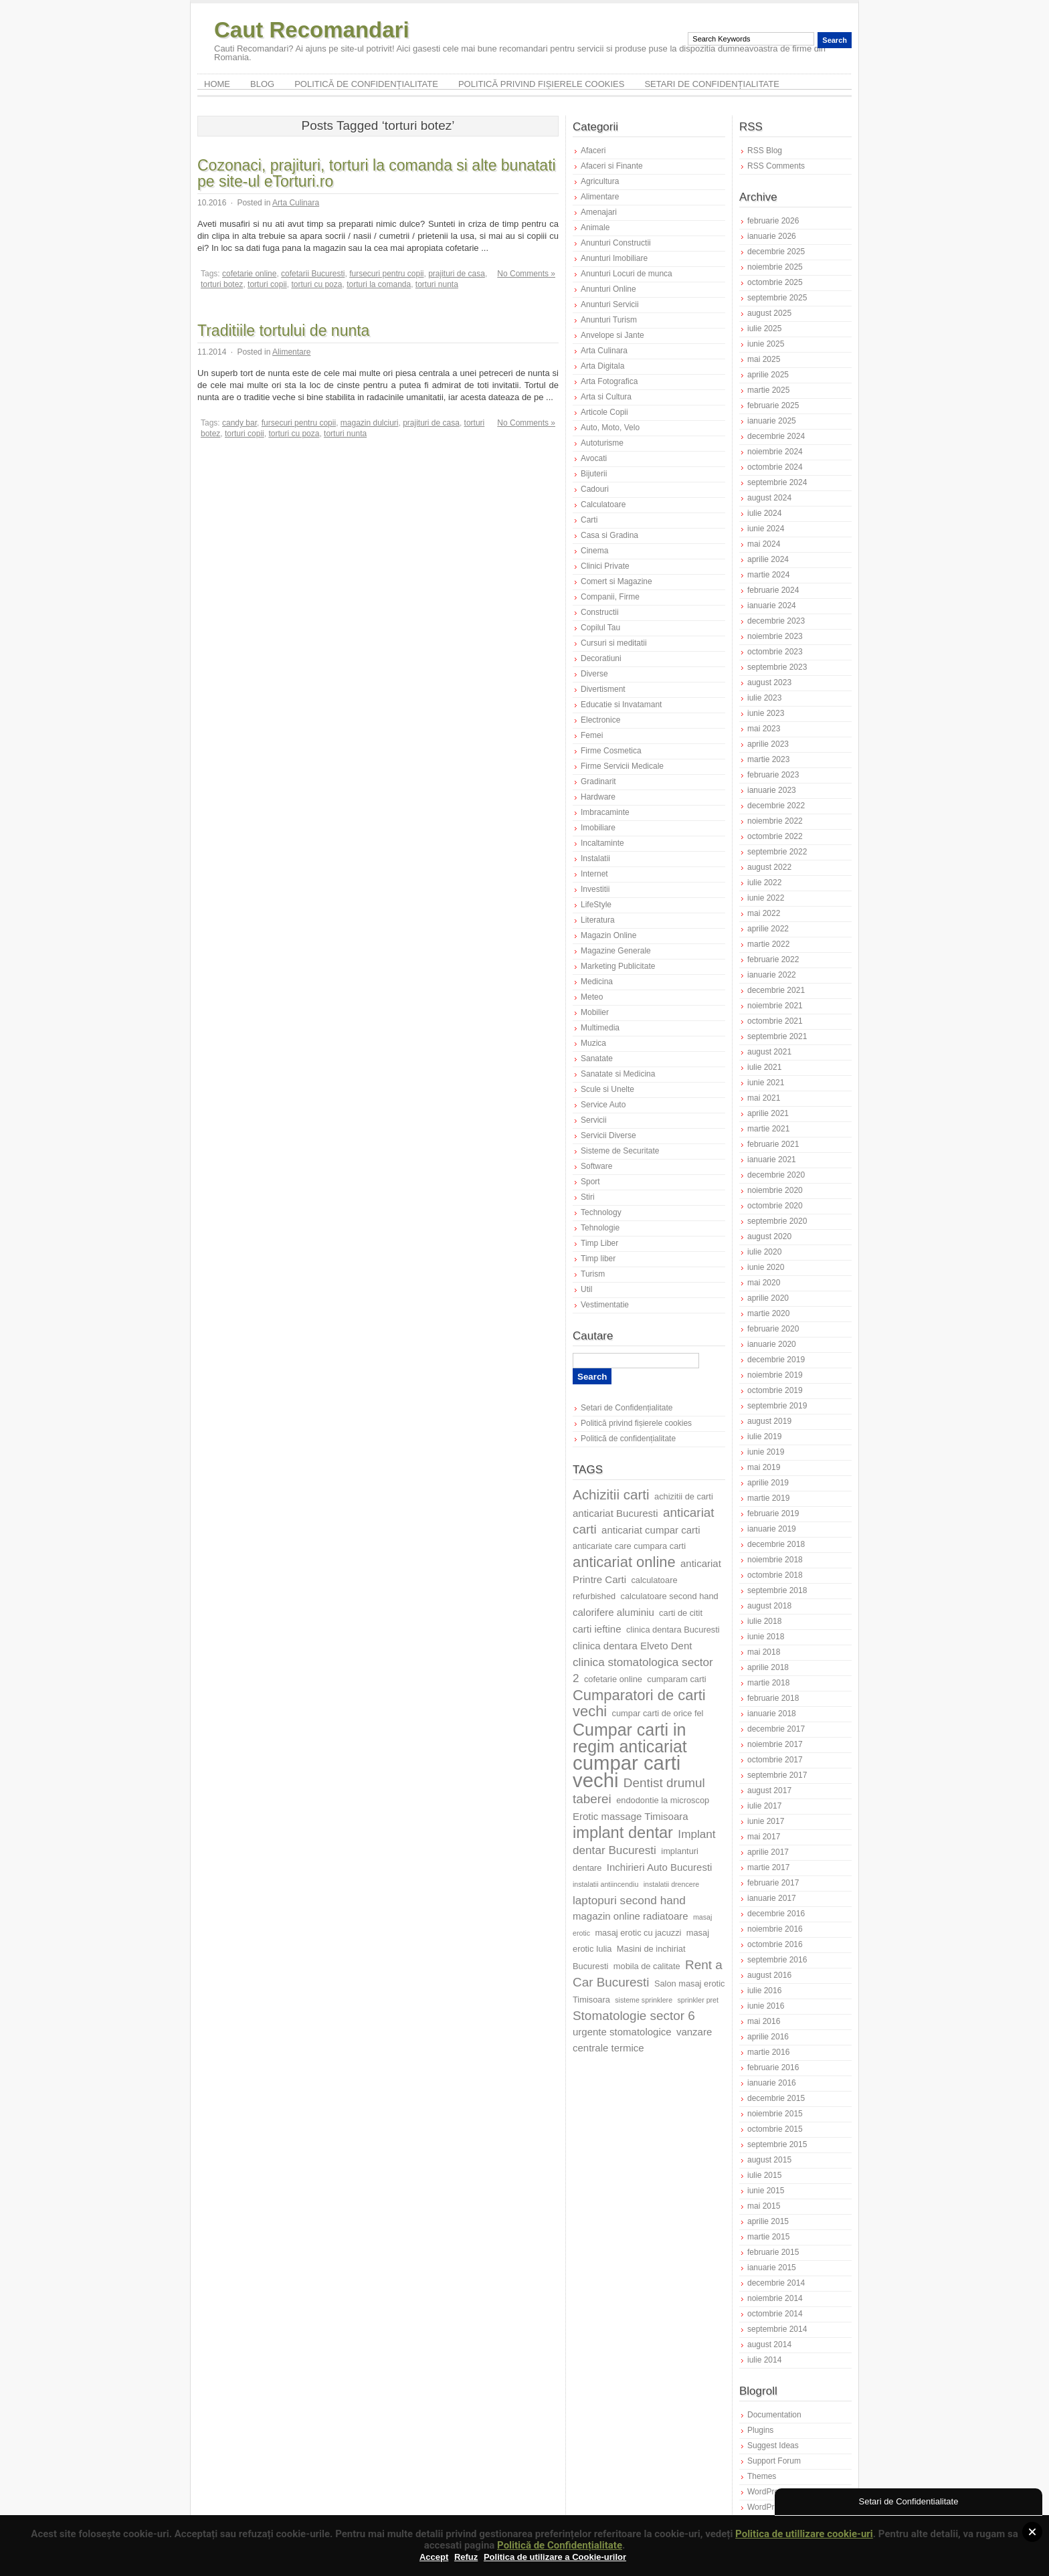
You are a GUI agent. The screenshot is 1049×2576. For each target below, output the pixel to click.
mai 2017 (763, 1836)
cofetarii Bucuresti (313, 273)
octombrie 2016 (775, 1944)
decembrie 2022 (776, 805)
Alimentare (291, 352)
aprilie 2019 (768, 1482)
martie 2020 (768, 1313)
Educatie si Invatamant (621, 704)
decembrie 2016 (776, 1913)
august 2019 (769, 1421)
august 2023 (769, 682)
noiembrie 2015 (775, 2113)
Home (217, 84)
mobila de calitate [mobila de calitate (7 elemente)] (646, 1966)
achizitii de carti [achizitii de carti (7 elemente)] (683, 1496)
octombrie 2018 (775, 1575)
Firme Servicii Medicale (622, 766)
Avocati (594, 458)
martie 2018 (768, 1682)
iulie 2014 (764, 2360)
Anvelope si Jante (612, 335)
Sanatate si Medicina (618, 1074)
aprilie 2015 (768, 2221)
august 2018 (769, 1606)
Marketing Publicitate (618, 966)
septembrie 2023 (777, 667)
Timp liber (598, 1258)
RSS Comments (776, 166)
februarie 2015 (773, 2252)
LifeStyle (596, 904)
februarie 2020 (773, 1328)
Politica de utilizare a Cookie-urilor (555, 2557)
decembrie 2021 (776, 990)
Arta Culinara (295, 202)
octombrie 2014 (775, 2313)
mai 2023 (763, 728)
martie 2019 (768, 1498)
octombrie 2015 (775, 2129)
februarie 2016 (773, 2067)
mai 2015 (763, 2206)
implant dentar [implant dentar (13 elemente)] (623, 1832)
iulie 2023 (764, 698)
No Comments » (526, 273)
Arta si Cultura (606, 396)
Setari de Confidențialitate (711, 84)
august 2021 (769, 1051)
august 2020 (769, 1236)
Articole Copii (604, 412)
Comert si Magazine (616, 581)
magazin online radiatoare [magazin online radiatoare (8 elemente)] (630, 1916)
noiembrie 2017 (775, 1744)
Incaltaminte (602, 843)
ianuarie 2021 (771, 1159)
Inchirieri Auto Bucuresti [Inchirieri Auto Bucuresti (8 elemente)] (659, 1867)
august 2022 (769, 867)
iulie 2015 (764, 2175)
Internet (594, 874)
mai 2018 (763, 1652)
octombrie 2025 (775, 282)
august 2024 (769, 497)
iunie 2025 (765, 344)
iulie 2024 (764, 513)
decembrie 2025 (776, 251)
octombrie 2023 (775, 651)
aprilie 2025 (768, 374)
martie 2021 (768, 1128)
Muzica (593, 1043)
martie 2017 (768, 1867)
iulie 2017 (764, 1806)
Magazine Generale (616, 950)
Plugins (760, 2430)
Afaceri (593, 150)
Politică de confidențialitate (366, 84)
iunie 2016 (765, 2006)
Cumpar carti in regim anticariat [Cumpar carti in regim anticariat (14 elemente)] (630, 1738)
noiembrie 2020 (775, 1190)
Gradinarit (598, 781)
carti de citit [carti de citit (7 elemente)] (680, 1613)
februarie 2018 (773, 1698)
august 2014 (769, 2344)
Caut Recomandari (311, 29)
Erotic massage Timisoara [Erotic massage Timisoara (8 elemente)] (630, 1816)
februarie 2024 (773, 590)
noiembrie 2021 (775, 1005)
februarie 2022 (773, 959)
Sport (590, 1181)
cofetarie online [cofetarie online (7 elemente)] (613, 1679)
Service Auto (603, 1104)
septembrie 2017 (777, 1775)
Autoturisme (602, 443)
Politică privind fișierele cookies (541, 84)
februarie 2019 (773, 1513)
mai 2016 (763, 2021)
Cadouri (595, 489)
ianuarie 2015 (771, 2267)
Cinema (594, 550)
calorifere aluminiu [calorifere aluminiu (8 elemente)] (613, 1612)
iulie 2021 (764, 1067)
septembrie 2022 (777, 851)
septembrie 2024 (777, 482)
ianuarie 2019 (771, 1529)
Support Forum (774, 2461)
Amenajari (599, 212)
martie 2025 (768, 390)
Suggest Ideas (773, 2445)
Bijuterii (594, 473)
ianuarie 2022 (771, 975)
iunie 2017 (765, 1821)
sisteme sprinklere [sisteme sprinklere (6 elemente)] (643, 2000)
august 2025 (769, 313)
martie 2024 (768, 574)
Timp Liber (599, 1243)
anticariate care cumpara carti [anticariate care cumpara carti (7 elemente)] (629, 1546)
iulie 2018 (764, 1621)
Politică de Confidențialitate (559, 2545)
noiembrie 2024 (775, 451)
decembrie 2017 (776, 1729)
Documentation (774, 2414)
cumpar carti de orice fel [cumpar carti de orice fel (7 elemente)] (658, 1713)
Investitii (595, 889)
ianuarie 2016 (771, 2083)
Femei (592, 735)
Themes (761, 2476)
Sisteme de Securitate (620, 1151)
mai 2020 (763, 1282)
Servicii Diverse (608, 1135)
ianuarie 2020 (771, 1344)
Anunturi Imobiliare (614, 258)
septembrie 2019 (777, 1405)
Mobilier (595, 1012)
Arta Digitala (602, 366)
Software (596, 1166)
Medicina (597, 981)
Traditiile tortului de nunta (283, 330)
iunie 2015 (765, 2190)
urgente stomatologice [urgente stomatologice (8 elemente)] (622, 2031)
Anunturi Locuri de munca (626, 273)
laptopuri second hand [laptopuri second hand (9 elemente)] (629, 1900)
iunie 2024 (765, 528)
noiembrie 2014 (775, 2298)
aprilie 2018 (768, 1667)
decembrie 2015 (776, 2098)
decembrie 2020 (776, 1175)
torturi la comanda (379, 284)
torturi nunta (436, 284)
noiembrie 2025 (775, 267)
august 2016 (769, 1975)
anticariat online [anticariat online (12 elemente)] (624, 1562)
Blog (262, 84)
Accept (433, 2557)
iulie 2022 (764, 882)
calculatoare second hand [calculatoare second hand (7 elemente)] (670, 1596)
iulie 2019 (764, 1436)
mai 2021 (763, 1098)
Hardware (598, 797)
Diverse (594, 673)
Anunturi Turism (609, 320)
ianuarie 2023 (771, 790)
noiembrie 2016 (775, 1929)
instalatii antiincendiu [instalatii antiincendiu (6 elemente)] (605, 1884)
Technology (601, 1212)
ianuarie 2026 (771, 236)
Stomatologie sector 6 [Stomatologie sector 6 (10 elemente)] (634, 2016)
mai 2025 (763, 359)
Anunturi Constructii (616, 243)
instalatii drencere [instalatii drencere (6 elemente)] (672, 1884)
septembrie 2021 (777, 1036)
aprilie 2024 (768, 559)
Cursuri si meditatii (614, 643)
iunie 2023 (765, 713)
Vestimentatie (605, 1304)
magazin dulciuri (370, 423)
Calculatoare (603, 504)
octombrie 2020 (775, 1205)
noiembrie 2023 (775, 636)
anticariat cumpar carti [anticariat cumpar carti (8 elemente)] (650, 1530)
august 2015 (769, 2160)
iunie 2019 (765, 1452)
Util (586, 1289)
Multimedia (600, 1027)
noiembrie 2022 (775, 821)
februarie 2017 (773, 1883)
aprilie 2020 (768, 1298)
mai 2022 (763, 913)
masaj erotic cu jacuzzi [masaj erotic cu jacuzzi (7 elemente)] (638, 1933)
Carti (589, 520)
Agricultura (600, 181)
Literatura (598, 920)
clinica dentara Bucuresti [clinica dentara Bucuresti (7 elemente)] (673, 1630)
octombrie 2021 (775, 1021)
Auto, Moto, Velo (610, 427)
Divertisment (603, 689)
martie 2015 (768, 2236)
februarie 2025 (773, 405)
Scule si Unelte (607, 1089)
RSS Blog (764, 150)
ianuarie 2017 (771, 1898)
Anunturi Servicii (610, 304)
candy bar (239, 423)
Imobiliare (598, 827)
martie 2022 (768, 944)
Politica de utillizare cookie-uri (804, 2534)
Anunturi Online (608, 289)
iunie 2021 (765, 1082)
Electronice (600, 720)
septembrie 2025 (777, 297)
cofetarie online (249, 273)
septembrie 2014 (777, 2329)
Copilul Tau (600, 627)
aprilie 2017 (768, 1852)
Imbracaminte (605, 812)
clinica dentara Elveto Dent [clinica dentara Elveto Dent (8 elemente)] (632, 1645)
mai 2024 (763, 544)
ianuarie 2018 (771, 1713)
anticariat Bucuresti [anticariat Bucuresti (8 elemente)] (615, 1513)
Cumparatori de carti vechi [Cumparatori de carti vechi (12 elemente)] (639, 1703)
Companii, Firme (610, 597)
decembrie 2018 (776, 1544)
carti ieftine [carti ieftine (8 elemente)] (597, 1629)
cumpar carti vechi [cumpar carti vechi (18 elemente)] (626, 1771)
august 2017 (769, 1790)
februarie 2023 (773, 774)
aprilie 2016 (768, 2036)
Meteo (592, 997)
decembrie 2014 (776, 2283)
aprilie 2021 (768, 1113)
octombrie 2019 (775, 1390)
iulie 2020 (764, 1252)
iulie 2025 (764, 328)
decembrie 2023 (776, 621)
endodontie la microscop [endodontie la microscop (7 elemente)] (662, 1800)
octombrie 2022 (775, 836)
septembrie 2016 (777, 1959)
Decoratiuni (601, 658)
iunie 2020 (765, 1267)
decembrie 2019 (776, 1359)
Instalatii (595, 858)
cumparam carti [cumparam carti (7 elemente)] (676, 1679)
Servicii (594, 1120)
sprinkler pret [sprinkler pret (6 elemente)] (698, 2000)
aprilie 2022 (768, 928)
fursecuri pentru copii (386, 273)
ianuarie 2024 (771, 605)
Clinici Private (605, 566)
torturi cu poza (316, 284)
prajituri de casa (456, 273)
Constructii (600, 612)
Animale (595, 227)
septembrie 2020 (777, 1221)
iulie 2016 (764, 1990)
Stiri (588, 1197)
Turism (593, 1274)
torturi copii (267, 284)
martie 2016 (768, 2052)
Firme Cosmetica (611, 750)
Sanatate (597, 1058)
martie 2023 (768, 759)
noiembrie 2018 (775, 1559)
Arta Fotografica (609, 381)
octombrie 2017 (775, 1759)
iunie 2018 (765, 1636)
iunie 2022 (765, 898)
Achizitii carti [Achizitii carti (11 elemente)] (611, 1494)
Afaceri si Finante (612, 166)
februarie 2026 (773, 220)
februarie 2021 (773, 1144)
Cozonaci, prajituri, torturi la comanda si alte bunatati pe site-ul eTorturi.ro (376, 173)
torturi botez (222, 284)
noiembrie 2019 (775, 1375)
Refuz (466, 2557)
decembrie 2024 (776, 436)
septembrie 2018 (777, 1590)
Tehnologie (600, 1227)
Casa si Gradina (609, 535)
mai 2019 (763, 1467)
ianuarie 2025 (771, 421)
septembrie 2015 (777, 2144)
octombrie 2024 (775, 467)
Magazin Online (608, 935)
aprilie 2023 (768, 744)
